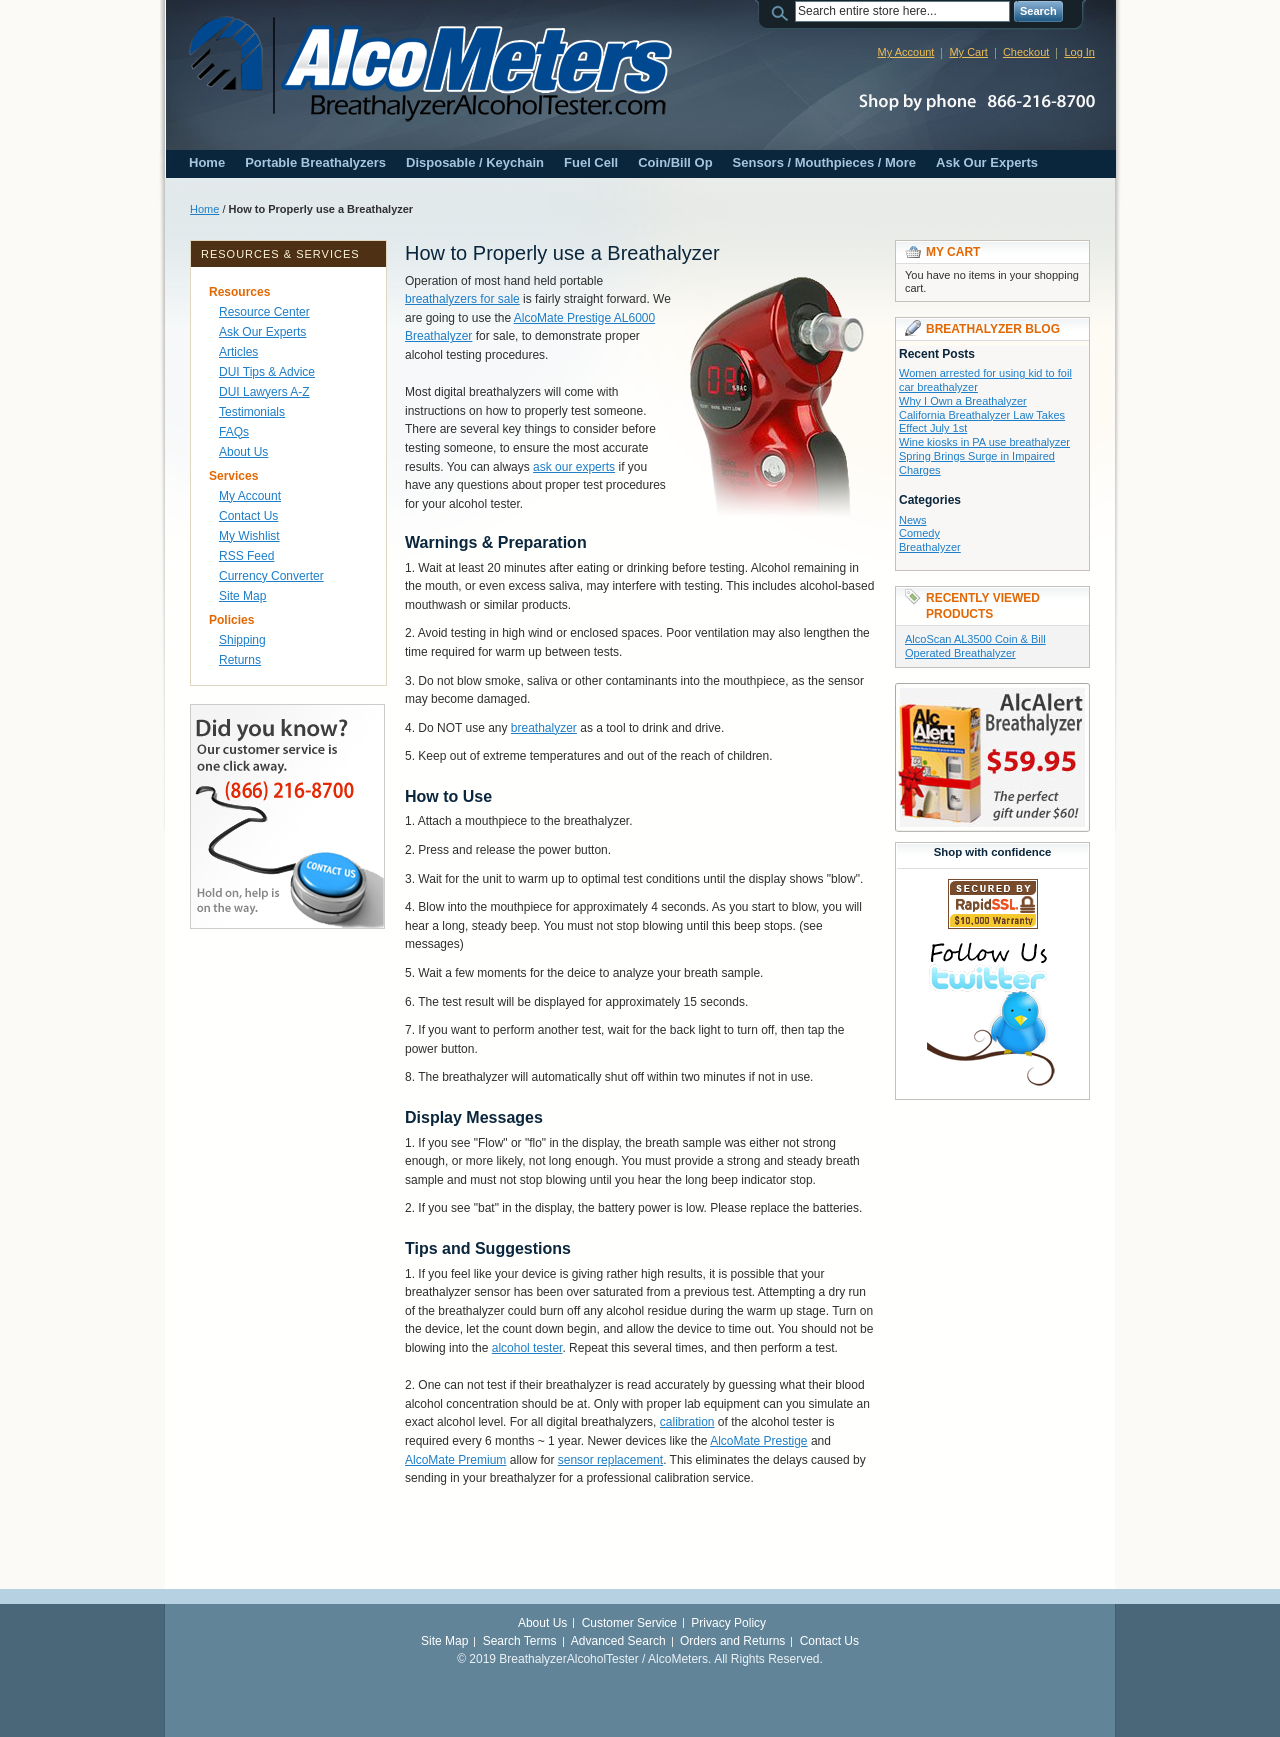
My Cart (968, 52)
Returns (240, 660)
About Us (243, 452)
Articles (238, 352)
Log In (1079, 52)
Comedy (919, 533)
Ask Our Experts (987, 162)
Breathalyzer (930, 547)
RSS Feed (246, 556)
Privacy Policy (728, 1623)
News (913, 520)
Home (207, 162)
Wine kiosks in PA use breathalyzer (984, 442)
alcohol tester (527, 1348)
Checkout (1026, 52)
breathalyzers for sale (462, 299)
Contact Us (248, 516)
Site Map (242, 596)
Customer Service (629, 1623)
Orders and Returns (732, 1641)
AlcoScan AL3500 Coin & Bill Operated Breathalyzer (975, 646)
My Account (906, 52)
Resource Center (264, 312)
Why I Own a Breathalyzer (963, 401)
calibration (687, 1422)
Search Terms (520, 1641)
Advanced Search (618, 1641)
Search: (783, 11)
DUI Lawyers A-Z (264, 392)
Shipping (242, 640)
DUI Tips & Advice (267, 372)
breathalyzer (544, 728)
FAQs (234, 432)
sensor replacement (610, 1460)
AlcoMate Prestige (758, 1441)
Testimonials (252, 412)
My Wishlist (249, 536)
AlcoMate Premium (455, 1460)
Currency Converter (271, 576)
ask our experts (574, 467)
